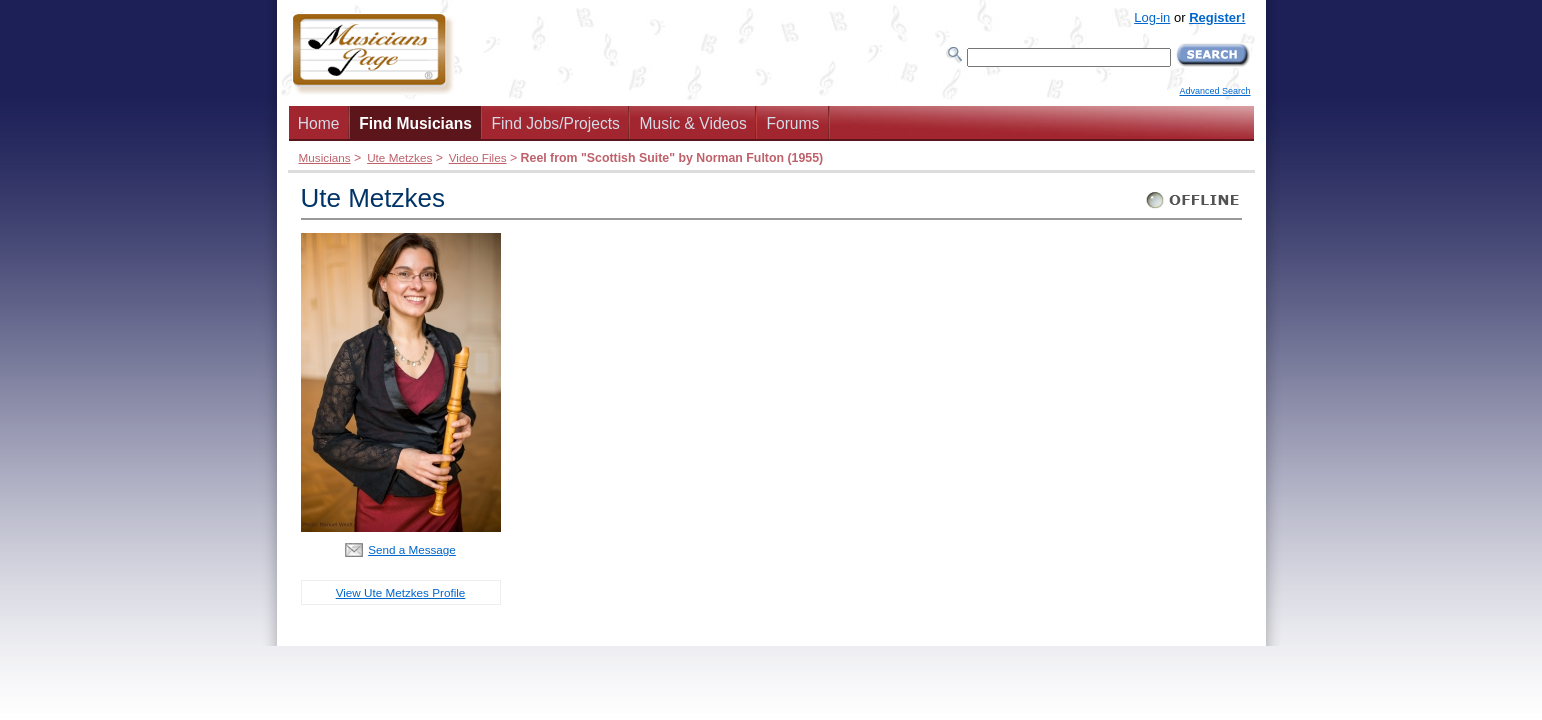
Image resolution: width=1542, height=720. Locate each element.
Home (319, 123)
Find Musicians (415, 123)
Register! (1217, 17)
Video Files (478, 157)
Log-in (1152, 17)
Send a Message (412, 549)
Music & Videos (693, 123)
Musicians (325, 157)
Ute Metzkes (399, 157)
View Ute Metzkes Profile (401, 592)
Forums (792, 123)
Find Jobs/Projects (556, 123)
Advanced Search (1214, 91)
